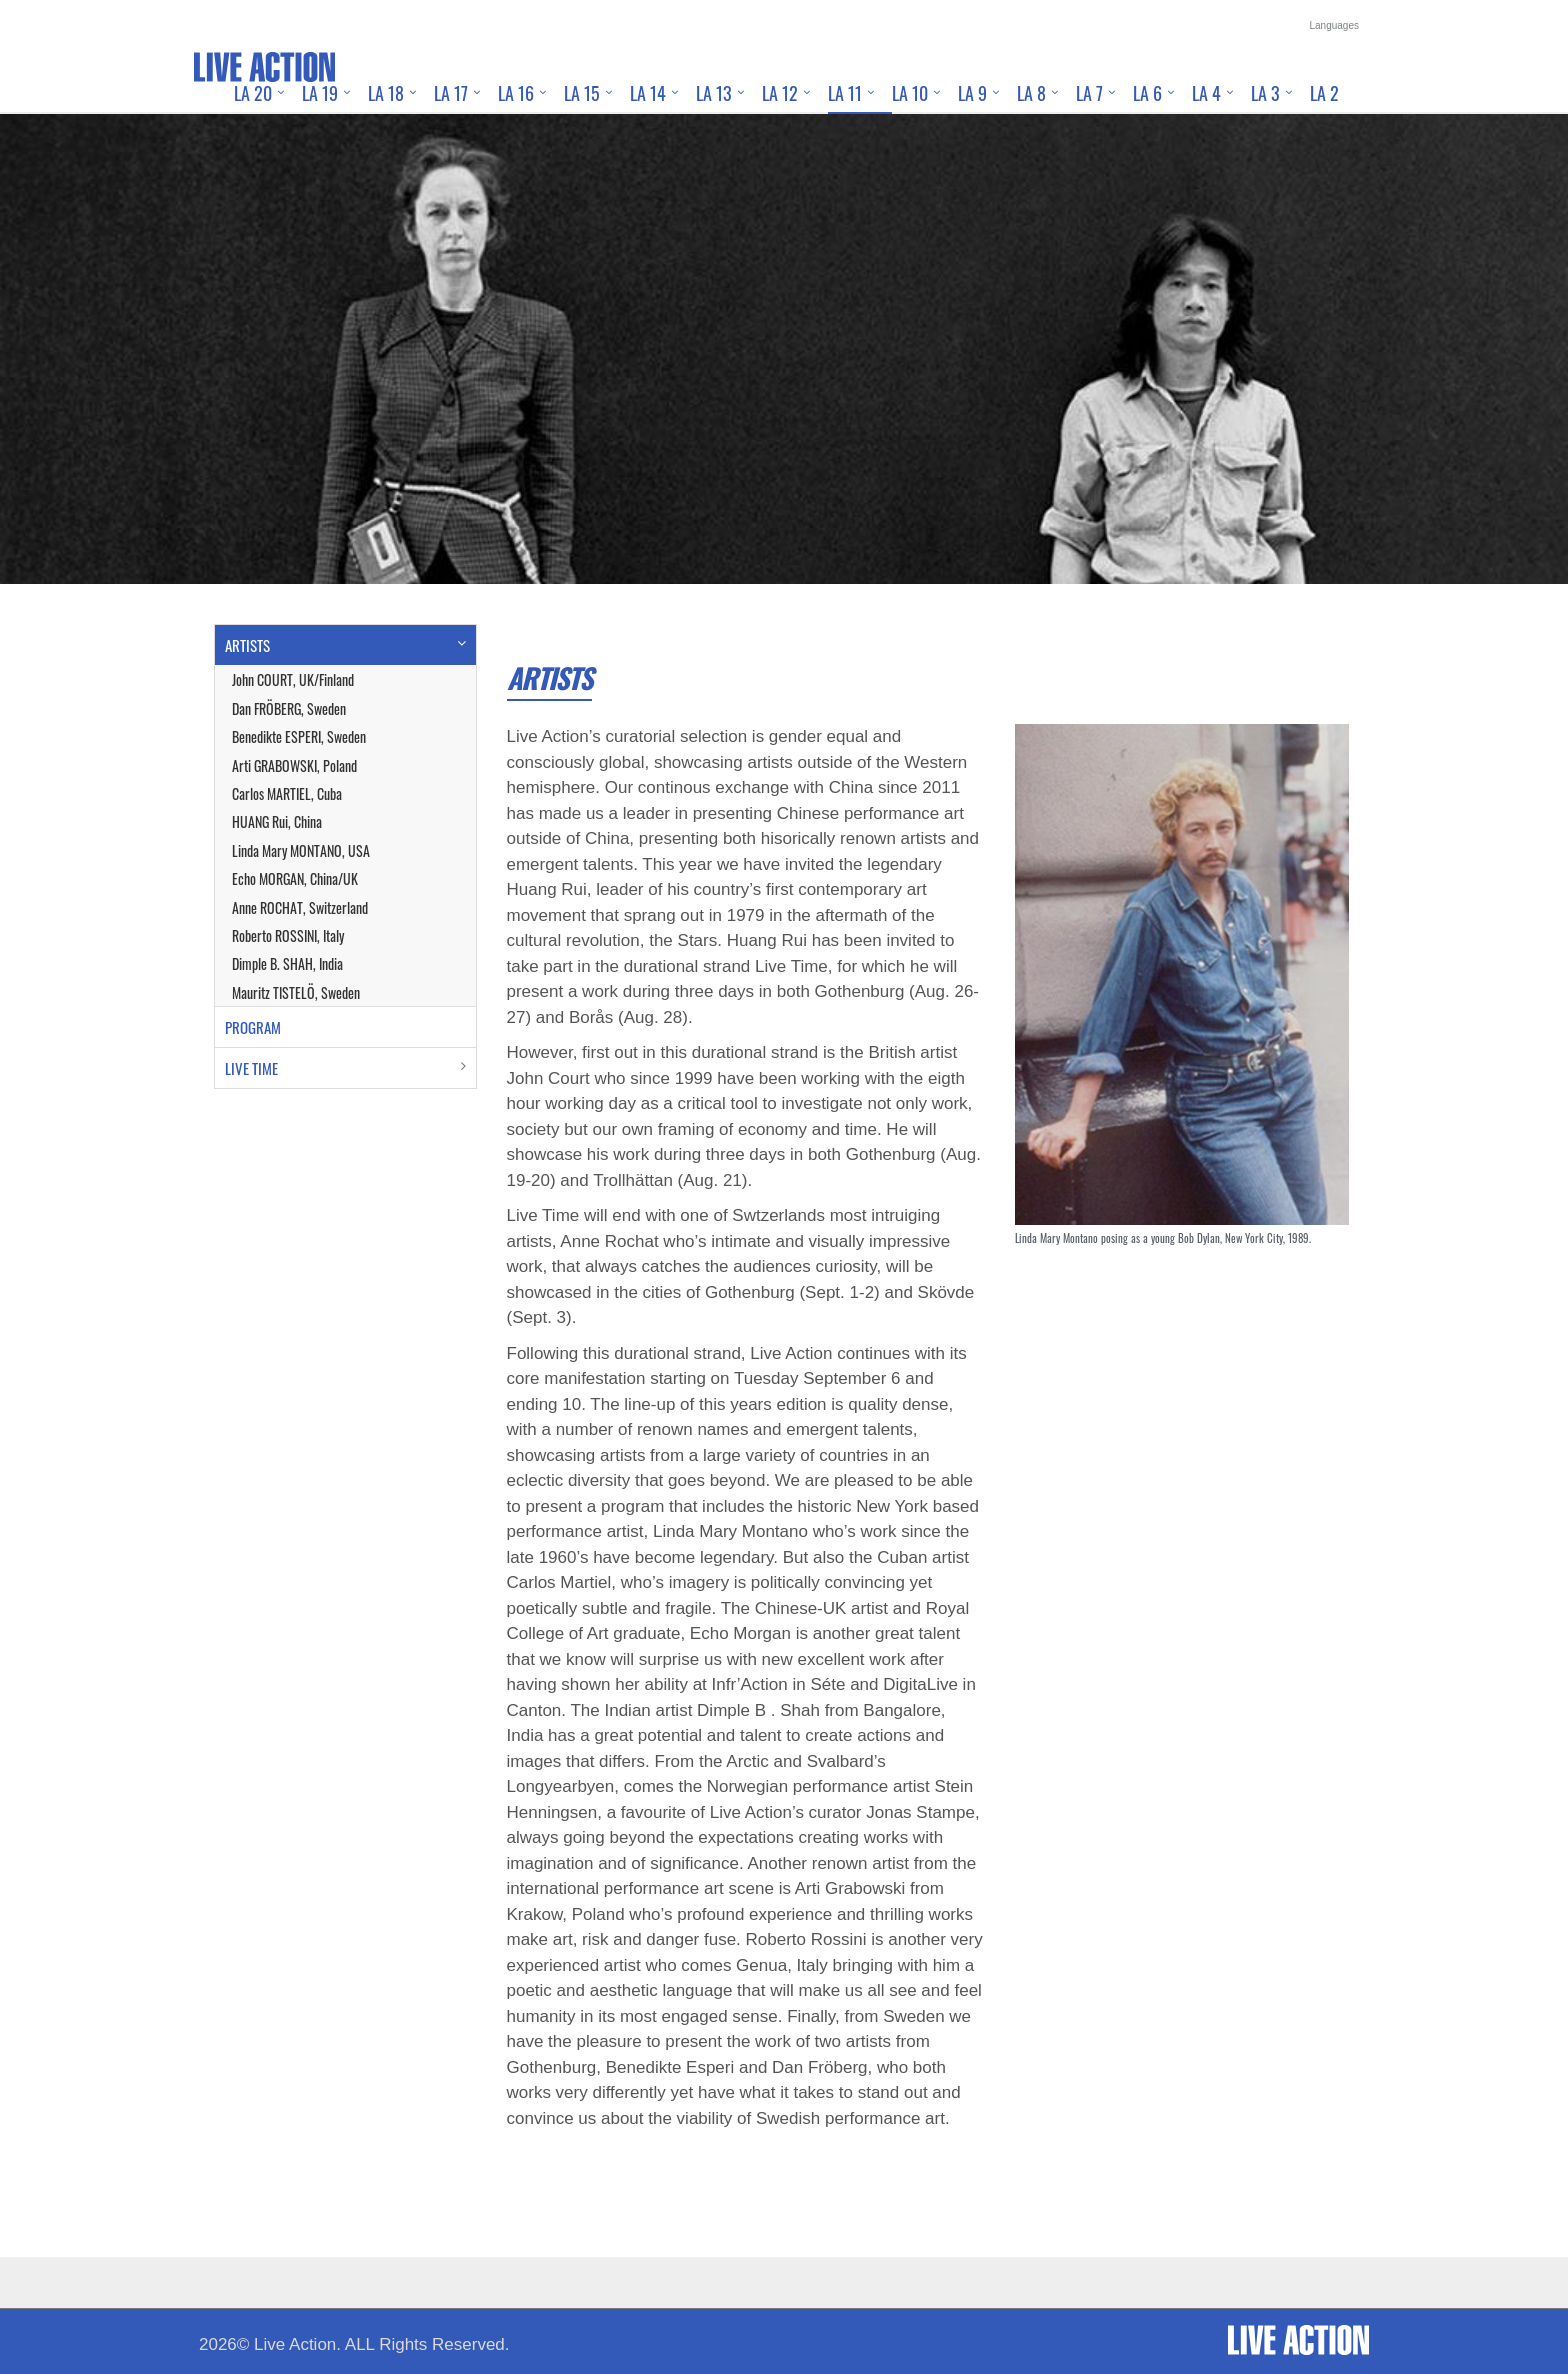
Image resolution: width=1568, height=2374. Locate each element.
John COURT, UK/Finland (293, 679)
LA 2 (1324, 93)
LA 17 (451, 93)
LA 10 (910, 93)
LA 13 (714, 93)
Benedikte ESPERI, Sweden (299, 736)
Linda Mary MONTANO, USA (301, 850)
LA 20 (253, 93)
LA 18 (386, 93)
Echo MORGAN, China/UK (295, 878)
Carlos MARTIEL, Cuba (287, 793)
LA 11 (845, 93)
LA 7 (1089, 93)
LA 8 (1031, 93)
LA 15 (582, 93)
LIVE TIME (251, 1068)
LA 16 (516, 93)
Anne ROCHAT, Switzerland (300, 907)
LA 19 (320, 93)
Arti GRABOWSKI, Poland (294, 765)
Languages (1335, 25)
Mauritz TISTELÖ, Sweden (296, 992)
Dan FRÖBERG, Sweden (289, 708)
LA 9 (972, 93)
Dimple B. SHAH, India (287, 963)
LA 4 (1206, 93)
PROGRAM (253, 1027)
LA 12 (780, 93)
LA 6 (1147, 93)
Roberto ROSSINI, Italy (288, 935)
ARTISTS (247, 645)
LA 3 (1265, 93)
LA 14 (648, 93)
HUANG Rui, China (277, 821)
